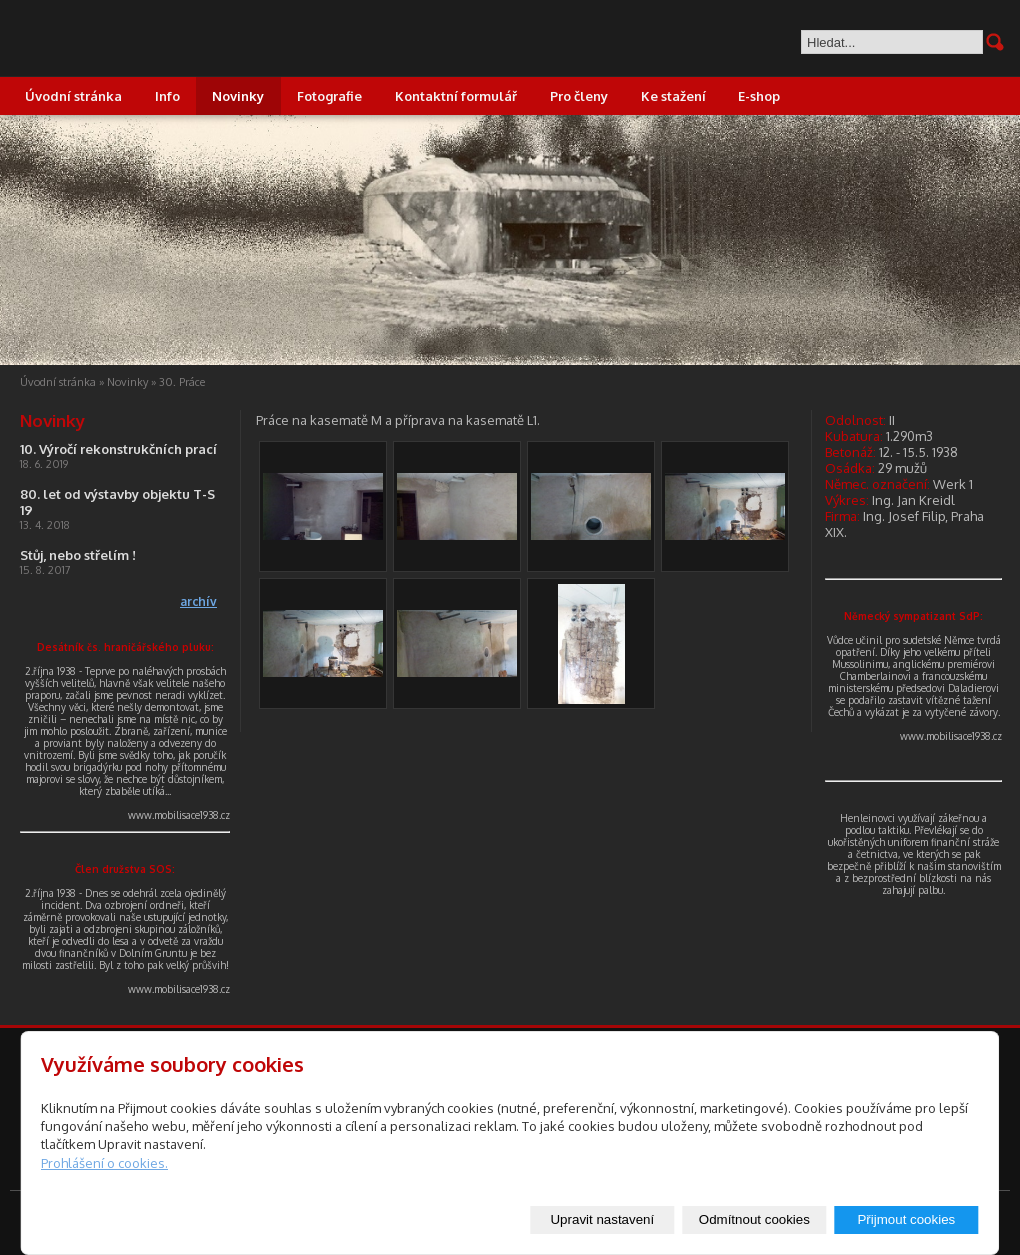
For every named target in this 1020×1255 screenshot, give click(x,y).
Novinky (238, 96)
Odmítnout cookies (754, 1219)
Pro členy (579, 96)
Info (167, 96)
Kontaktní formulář (456, 96)
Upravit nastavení (602, 1219)
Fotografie (329, 96)
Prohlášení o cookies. (104, 1163)
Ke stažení (673, 96)
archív (198, 601)
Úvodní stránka (73, 96)
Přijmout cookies (906, 1219)
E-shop (759, 96)
